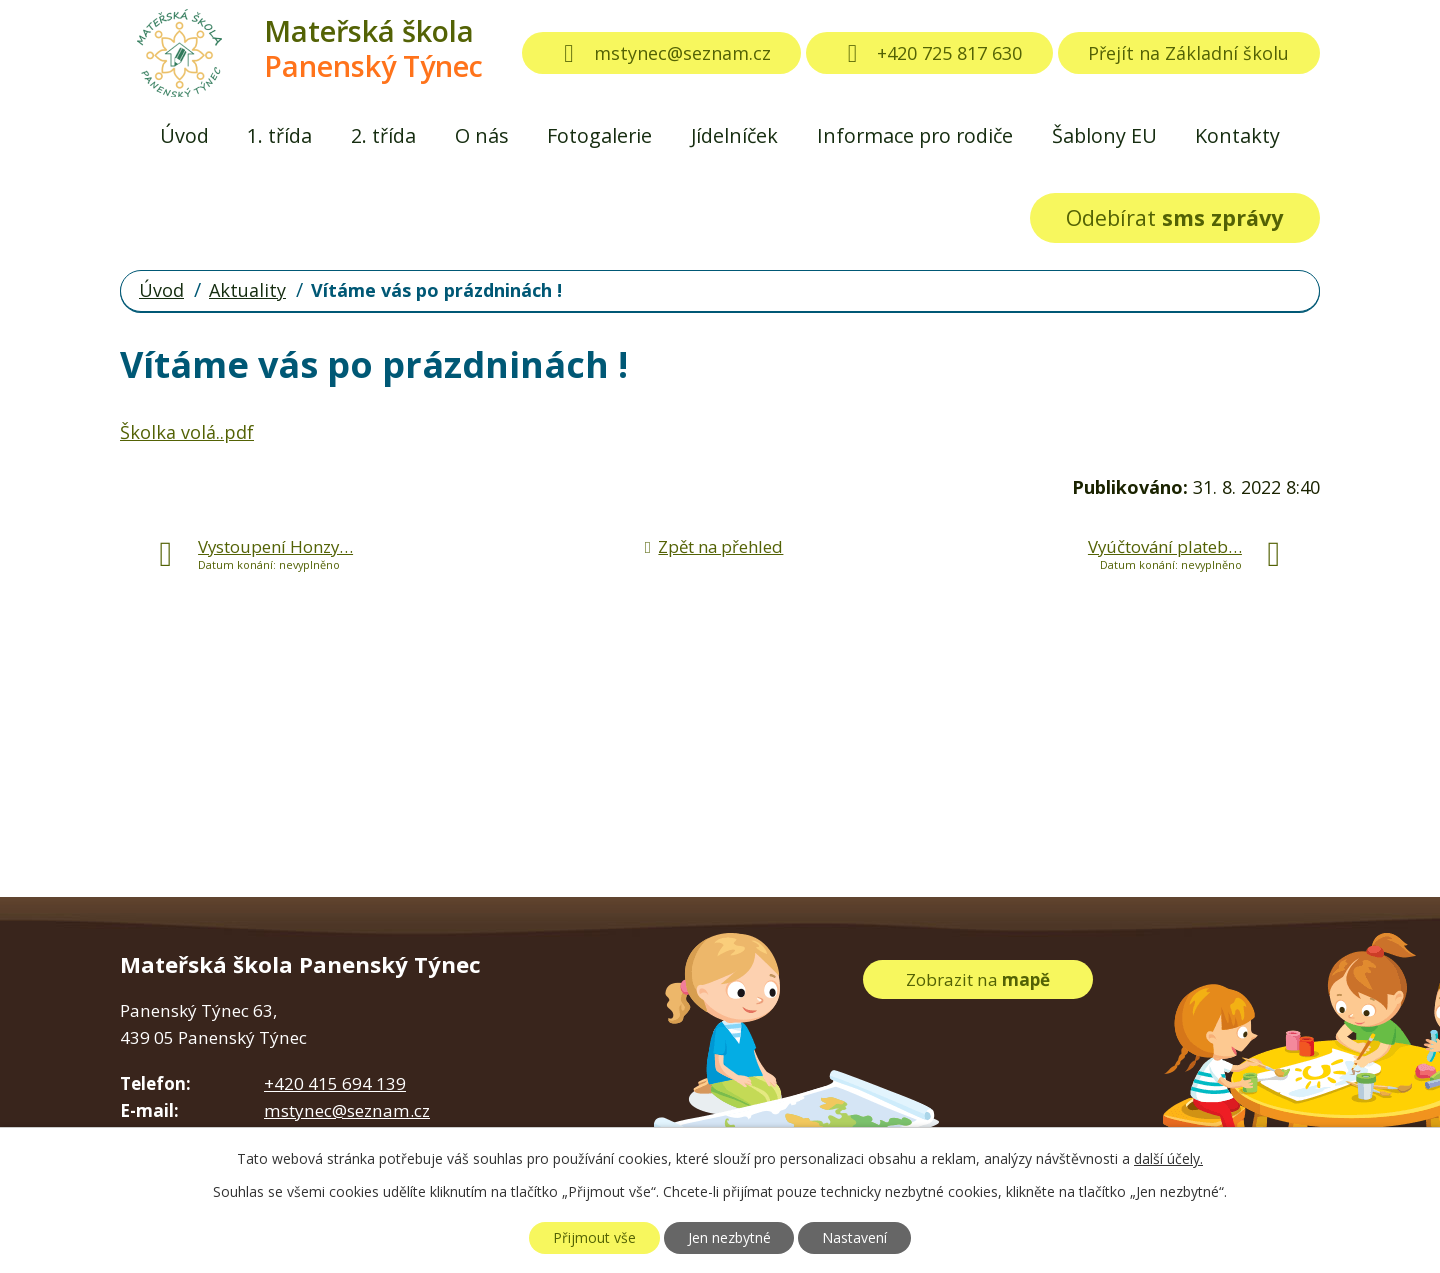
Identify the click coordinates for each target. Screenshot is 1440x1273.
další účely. (1168, 1158)
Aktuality (247, 290)
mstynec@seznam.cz (662, 53)
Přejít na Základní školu (1188, 53)
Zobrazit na (978, 979)
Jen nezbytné (729, 1237)
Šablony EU (1104, 135)
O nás (482, 135)
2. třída (383, 135)
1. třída (279, 135)
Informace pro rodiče (915, 135)
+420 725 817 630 (930, 53)
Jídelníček (734, 135)
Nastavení (854, 1237)
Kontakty (1237, 135)
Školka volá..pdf (187, 432)
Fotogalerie (599, 135)
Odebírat (1174, 217)
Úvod (184, 135)
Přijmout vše (594, 1237)
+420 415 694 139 (335, 1083)
